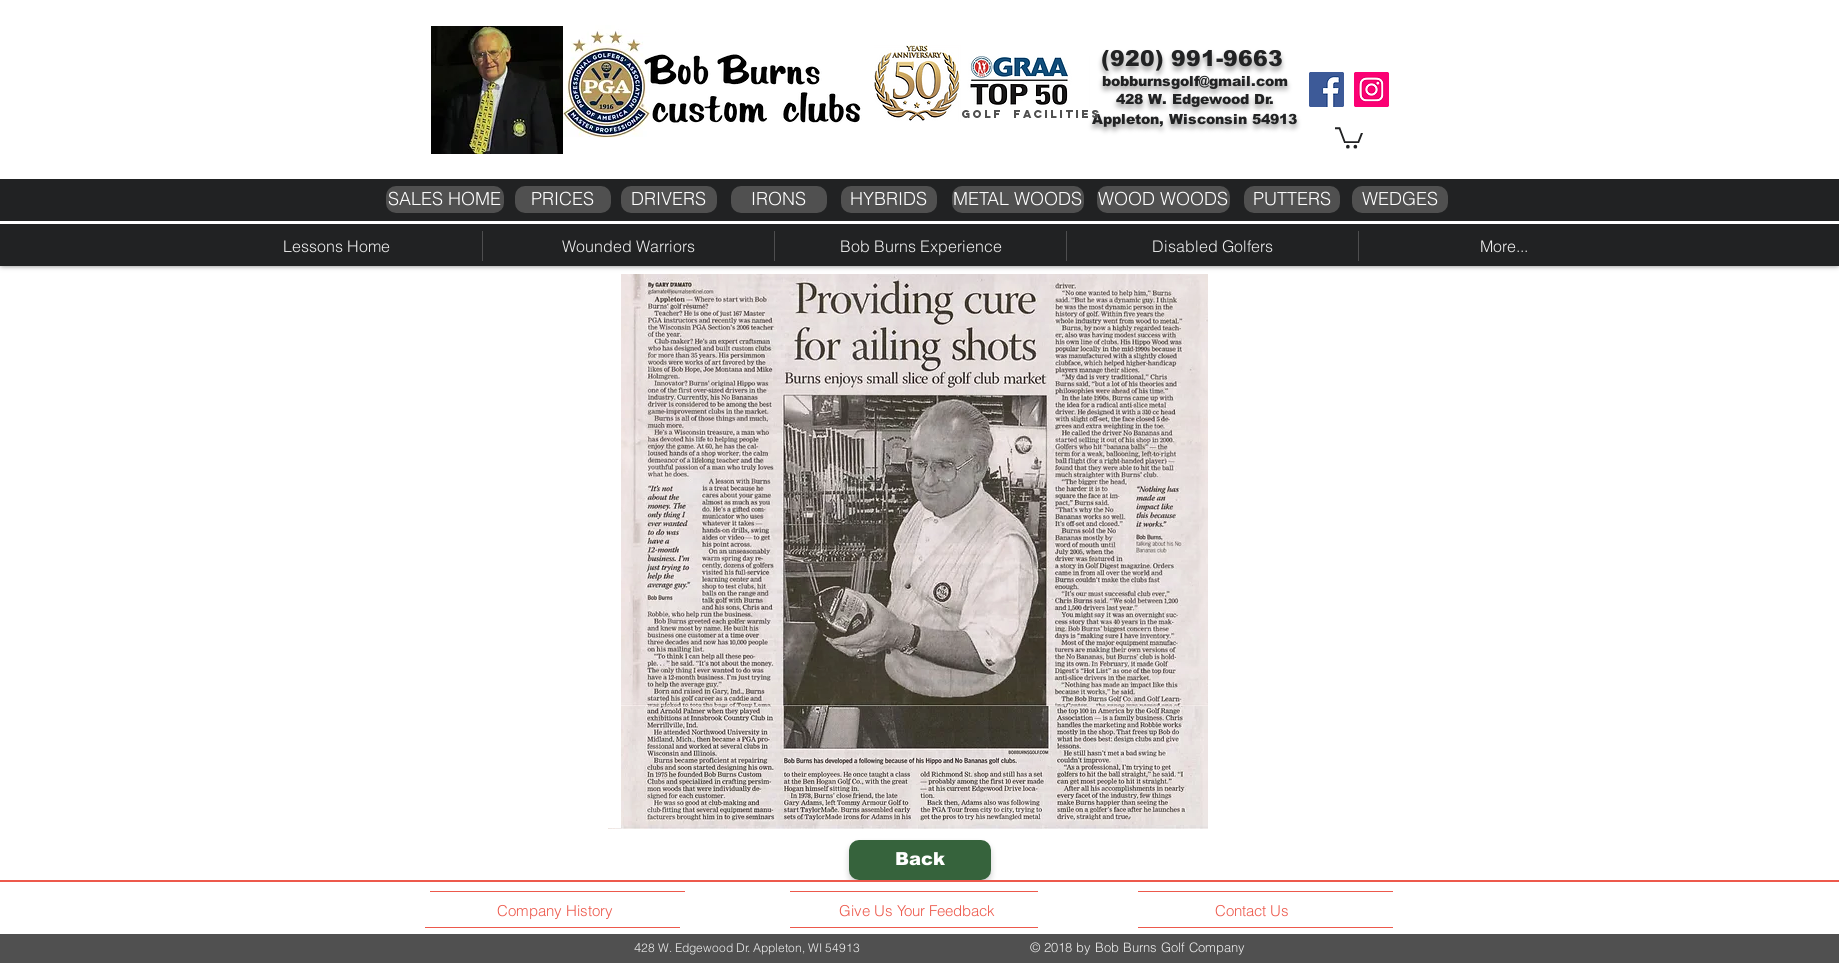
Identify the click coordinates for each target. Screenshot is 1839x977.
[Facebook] (1326, 89)
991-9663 (1227, 58)
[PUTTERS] (1292, 199)
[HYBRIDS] (889, 199)
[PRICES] (563, 199)
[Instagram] (1371, 89)
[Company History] (558, 911)
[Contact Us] (1254, 911)
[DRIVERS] (669, 199)
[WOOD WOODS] (1163, 199)
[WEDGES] (1400, 199)
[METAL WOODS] (1018, 199)
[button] (1349, 137)
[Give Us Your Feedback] (922, 911)
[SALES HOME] (445, 199)
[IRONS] (779, 199)
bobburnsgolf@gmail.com (1195, 81)
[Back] (920, 860)
